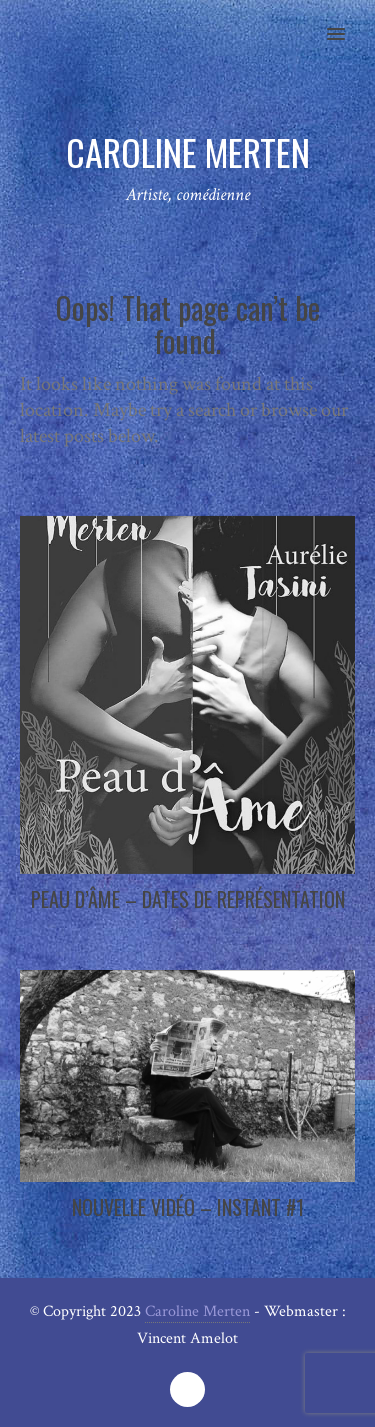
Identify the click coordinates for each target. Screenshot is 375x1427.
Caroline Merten (197, 1311)
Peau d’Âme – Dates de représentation (188, 899)
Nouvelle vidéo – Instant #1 (188, 1207)
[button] (347, 21)
